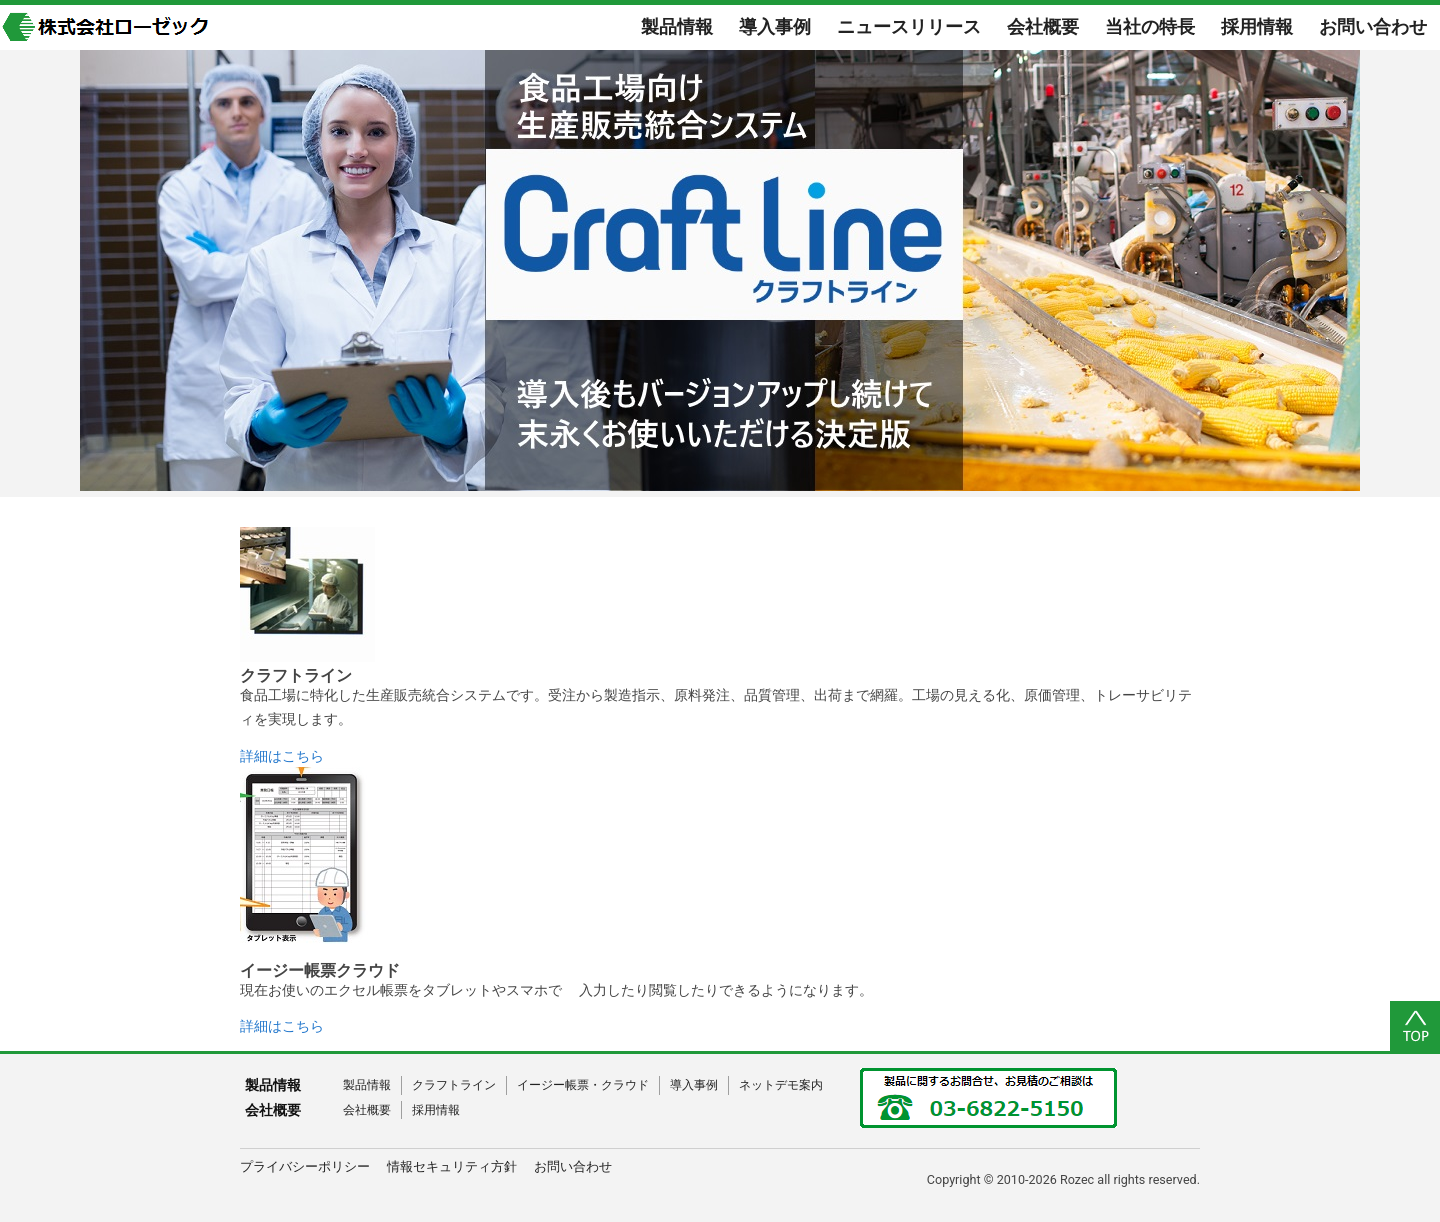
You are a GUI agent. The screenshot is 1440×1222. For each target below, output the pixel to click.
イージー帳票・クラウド (583, 1085)
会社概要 (367, 1110)
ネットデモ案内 (781, 1085)
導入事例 (694, 1085)
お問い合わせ (573, 1166)
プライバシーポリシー (305, 1166)
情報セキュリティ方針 (452, 1166)
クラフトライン (454, 1085)
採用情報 (436, 1110)
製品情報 (367, 1085)
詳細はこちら (282, 756)
